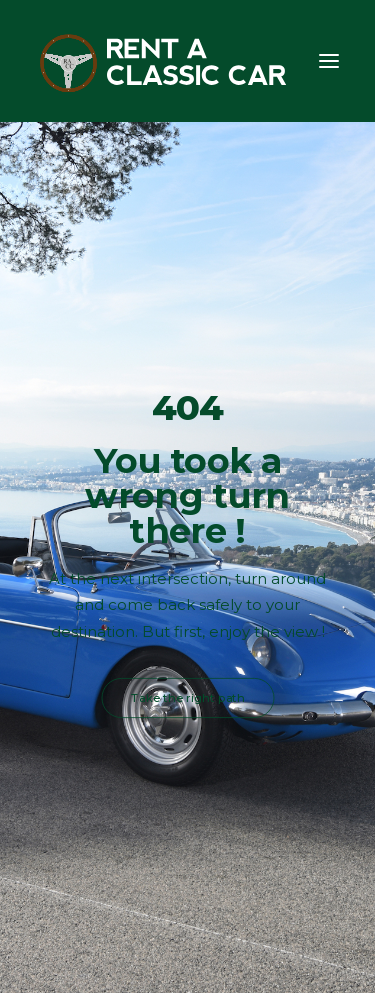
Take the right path (188, 698)
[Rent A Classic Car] (163, 61)
